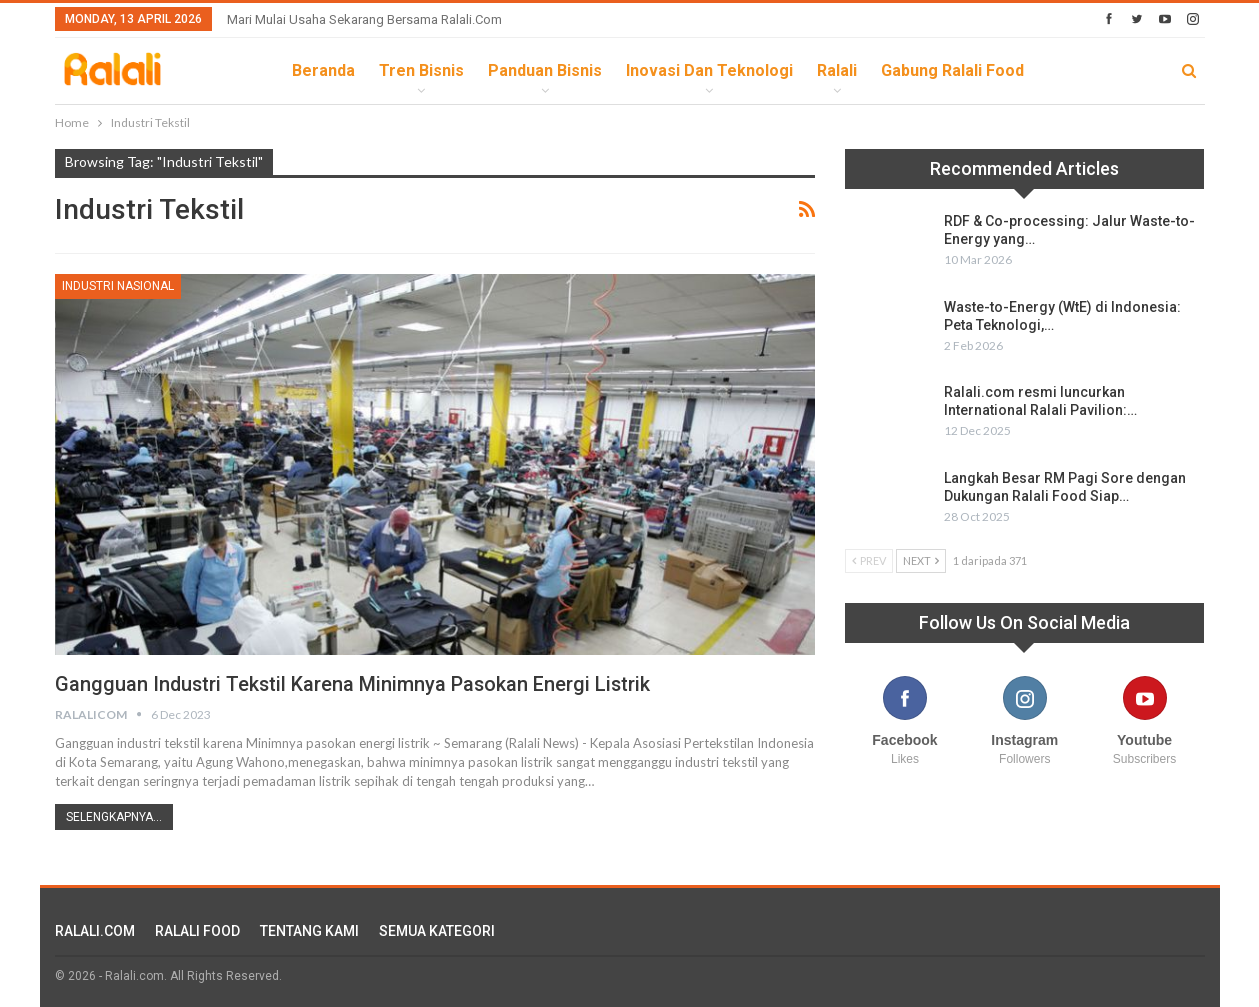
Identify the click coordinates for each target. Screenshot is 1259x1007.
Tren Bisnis (421, 70)
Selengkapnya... (114, 817)
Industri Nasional (118, 286)
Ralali (837, 70)
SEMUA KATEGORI (437, 931)
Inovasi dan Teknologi (709, 70)
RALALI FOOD (197, 931)
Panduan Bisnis (545, 70)
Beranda (323, 70)
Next (921, 560)
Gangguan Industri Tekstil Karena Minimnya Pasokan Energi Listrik (355, 684)
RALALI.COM (95, 931)
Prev (869, 560)
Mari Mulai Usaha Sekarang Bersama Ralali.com (364, 19)
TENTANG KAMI (309, 931)
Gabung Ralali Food (952, 70)
